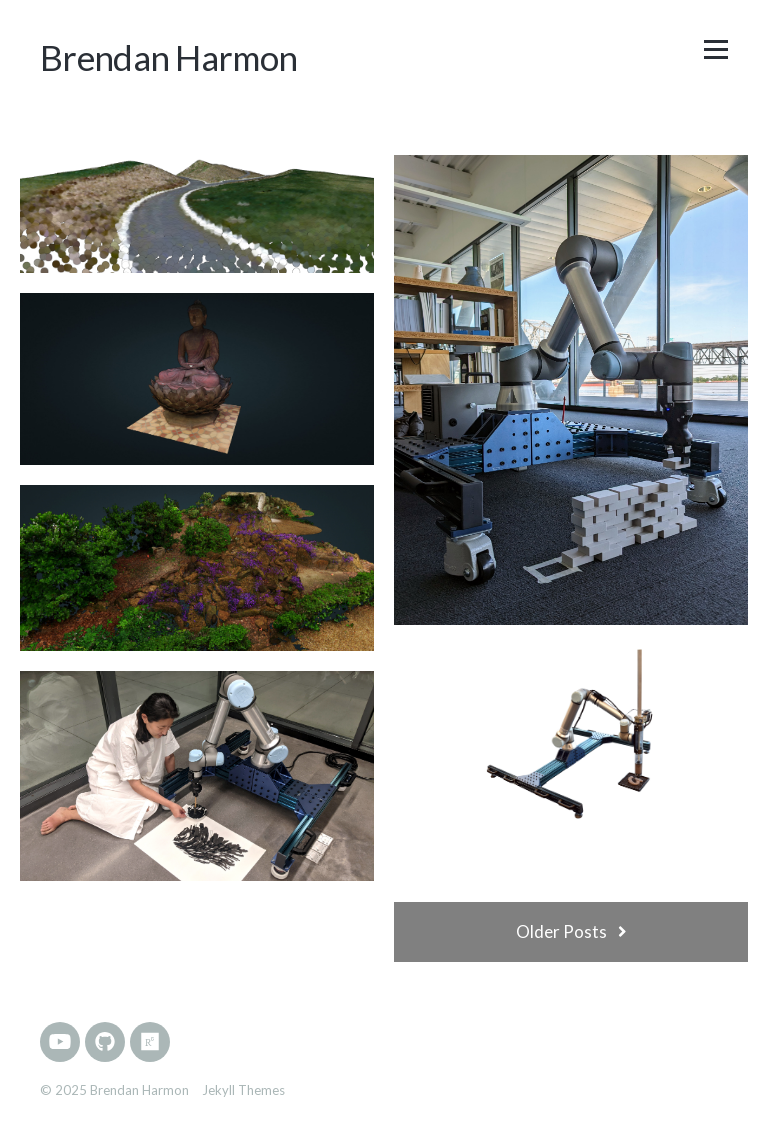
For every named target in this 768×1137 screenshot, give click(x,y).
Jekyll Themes (243, 1090)
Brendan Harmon (168, 57)
